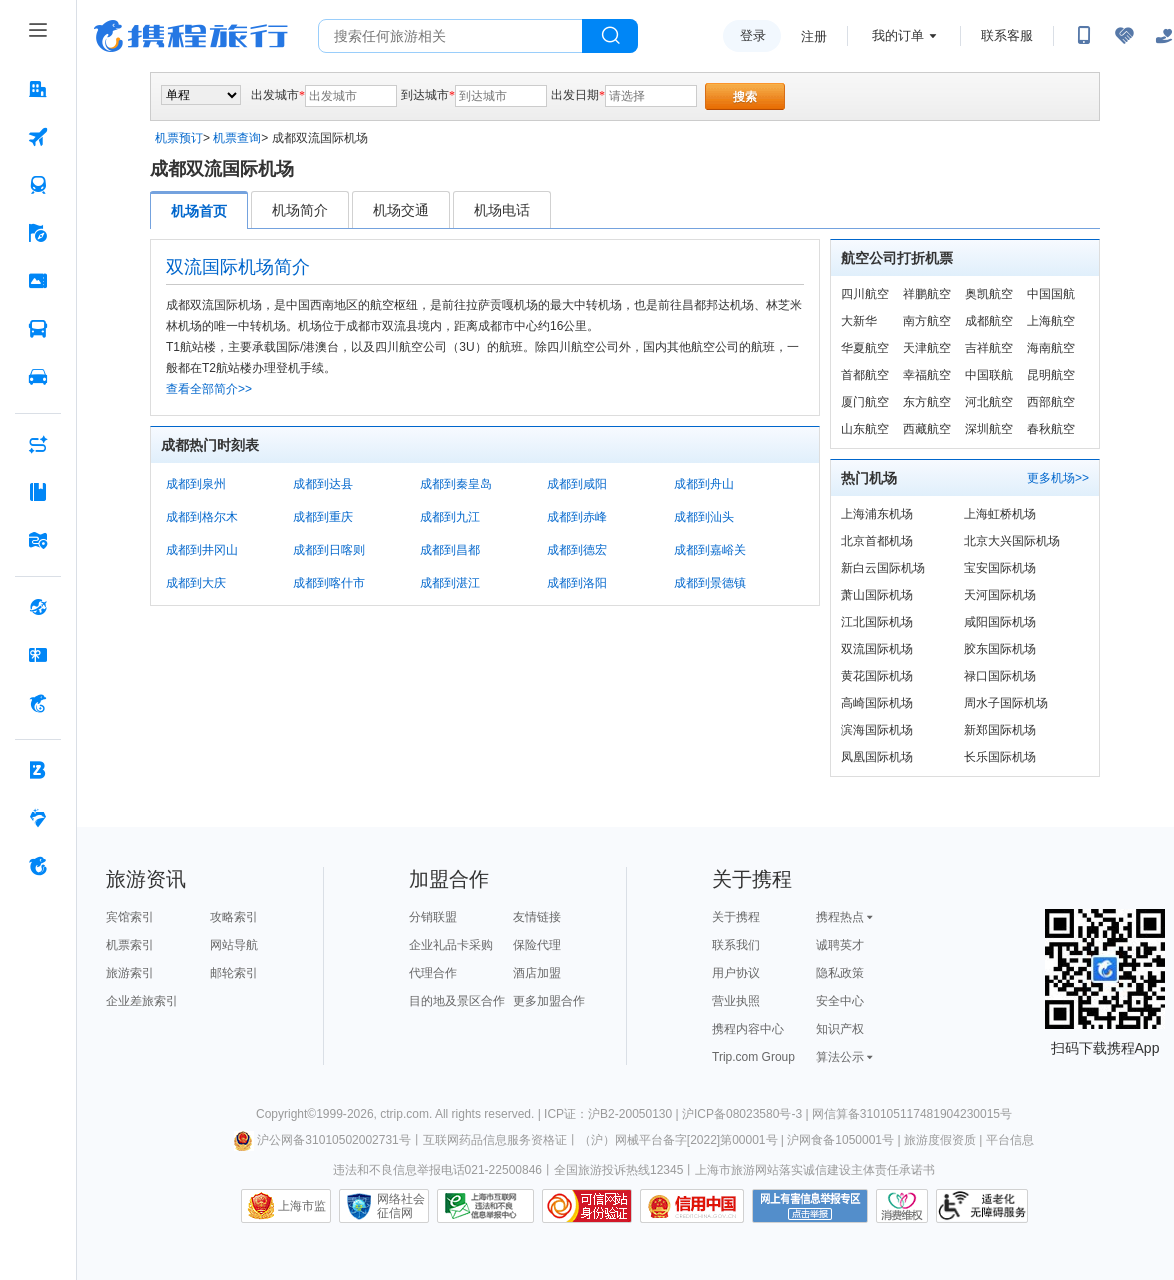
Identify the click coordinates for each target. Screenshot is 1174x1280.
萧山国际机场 (877, 595)
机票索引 (130, 945)
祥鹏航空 (927, 294)
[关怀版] (1164, 36)
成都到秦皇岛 (456, 484)
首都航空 (865, 375)
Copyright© (286, 1114)
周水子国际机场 (1006, 703)
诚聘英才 (840, 945)
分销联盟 (433, 917)
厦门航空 (865, 402)
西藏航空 (927, 429)
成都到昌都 (450, 550)
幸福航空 (927, 375)
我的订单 (898, 35)
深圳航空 (989, 429)
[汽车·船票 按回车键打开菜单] (38, 329)
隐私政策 (840, 973)
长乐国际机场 (1000, 757)
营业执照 (736, 1001)
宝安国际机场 (1000, 568)
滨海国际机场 (877, 730)
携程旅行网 (191, 36)
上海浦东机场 (877, 514)
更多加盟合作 (549, 1001)
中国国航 (1051, 294)
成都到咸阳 (577, 484)
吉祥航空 (989, 348)
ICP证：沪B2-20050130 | (613, 1114)
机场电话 (502, 210)
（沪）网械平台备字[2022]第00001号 (678, 1140)
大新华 (859, 321)
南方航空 (927, 321)
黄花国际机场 (877, 676)
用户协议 (736, 973)
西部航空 (1051, 402)
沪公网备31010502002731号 (322, 1140)
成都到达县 (323, 484)
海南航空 (1051, 348)
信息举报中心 (485, 1206)
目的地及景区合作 (457, 1001)
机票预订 (179, 138)
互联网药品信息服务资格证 (495, 1140)
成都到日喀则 (329, 550)
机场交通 (401, 210)
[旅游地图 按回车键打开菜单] (38, 540)
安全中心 (840, 1001)
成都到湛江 (450, 583)
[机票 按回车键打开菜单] (38, 137)
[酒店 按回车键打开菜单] (38, 89)
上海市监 (302, 1206)
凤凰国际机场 (877, 757)
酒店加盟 (537, 973)
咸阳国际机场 (1000, 622)
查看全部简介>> (209, 389)
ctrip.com (404, 1114)
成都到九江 (450, 517)
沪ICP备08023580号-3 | (747, 1114)
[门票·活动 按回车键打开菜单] (38, 281)
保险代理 (537, 945)
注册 (814, 36)
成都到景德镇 (710, 583)
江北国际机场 (877, 622)
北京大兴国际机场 (1012, 541)
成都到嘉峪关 (710, 550)
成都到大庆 (196, 583)
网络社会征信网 (401, 1206)
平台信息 (1010, 1140)
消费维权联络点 (902, 1206)
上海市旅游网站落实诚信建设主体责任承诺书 (815, 1170)
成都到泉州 (196, 484)
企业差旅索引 (142, 1001)
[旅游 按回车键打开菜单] (38, 233)
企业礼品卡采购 (451, 945)
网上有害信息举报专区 (810, 1206)
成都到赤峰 (577, 517)
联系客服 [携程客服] (1007, 35)
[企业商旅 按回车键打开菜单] (38, 770)
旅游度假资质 (940, 1140)
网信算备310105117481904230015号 (912, 1114)
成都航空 (989, 321)
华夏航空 (865, 348)
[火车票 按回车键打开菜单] (38, 185)
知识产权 (840, 1029)
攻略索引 (234, 917)
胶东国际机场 (1000, 649)
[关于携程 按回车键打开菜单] (38, 866)
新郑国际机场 (1000, 730)
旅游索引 (130, 973)
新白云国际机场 (883, 568)
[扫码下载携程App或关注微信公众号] (1084, 36)
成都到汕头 (704, 517)
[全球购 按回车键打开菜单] (38, 607)
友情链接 (537, 917)
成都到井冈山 (202, 550)
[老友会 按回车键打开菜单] (38, 818)
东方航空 (927, 402)
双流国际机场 (877, 649)
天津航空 (927, 348)
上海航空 (1051, 321)
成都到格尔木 (202, 517)
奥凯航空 (989, 294)
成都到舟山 (704, 484)
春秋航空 (1051, 429)
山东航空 (865, 429)
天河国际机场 (1000, 595)
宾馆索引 (130, 917)
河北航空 (989, 402)
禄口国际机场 (1000, 676)
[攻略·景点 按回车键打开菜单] (38, 492)
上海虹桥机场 (1000, 514)
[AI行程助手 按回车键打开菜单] (38, 444)
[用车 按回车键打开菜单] (38, 377)
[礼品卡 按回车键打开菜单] (38, 655)
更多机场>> (1058, 478)
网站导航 (234, 945)
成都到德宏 (577, 550)
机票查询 (237, 138)
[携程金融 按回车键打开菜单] (38, 703)
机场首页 (199, 211)
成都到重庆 (323, 517)
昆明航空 (1051, 375)
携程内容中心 (748, 1029)
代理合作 (433, 973)
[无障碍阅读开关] (1124, 36)
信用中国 (692, 1206)
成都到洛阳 (577, 583)
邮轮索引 (234, 973)
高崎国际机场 (877, 703)
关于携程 (736, 917)
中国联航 (989, 375)
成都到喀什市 (329, 583)
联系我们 (736, 945)
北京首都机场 (877, 541)
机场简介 (300, 210)
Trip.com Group (753, 1057)
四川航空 (865, 294)
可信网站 (587, 1206)
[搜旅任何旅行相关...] (450, 36)
